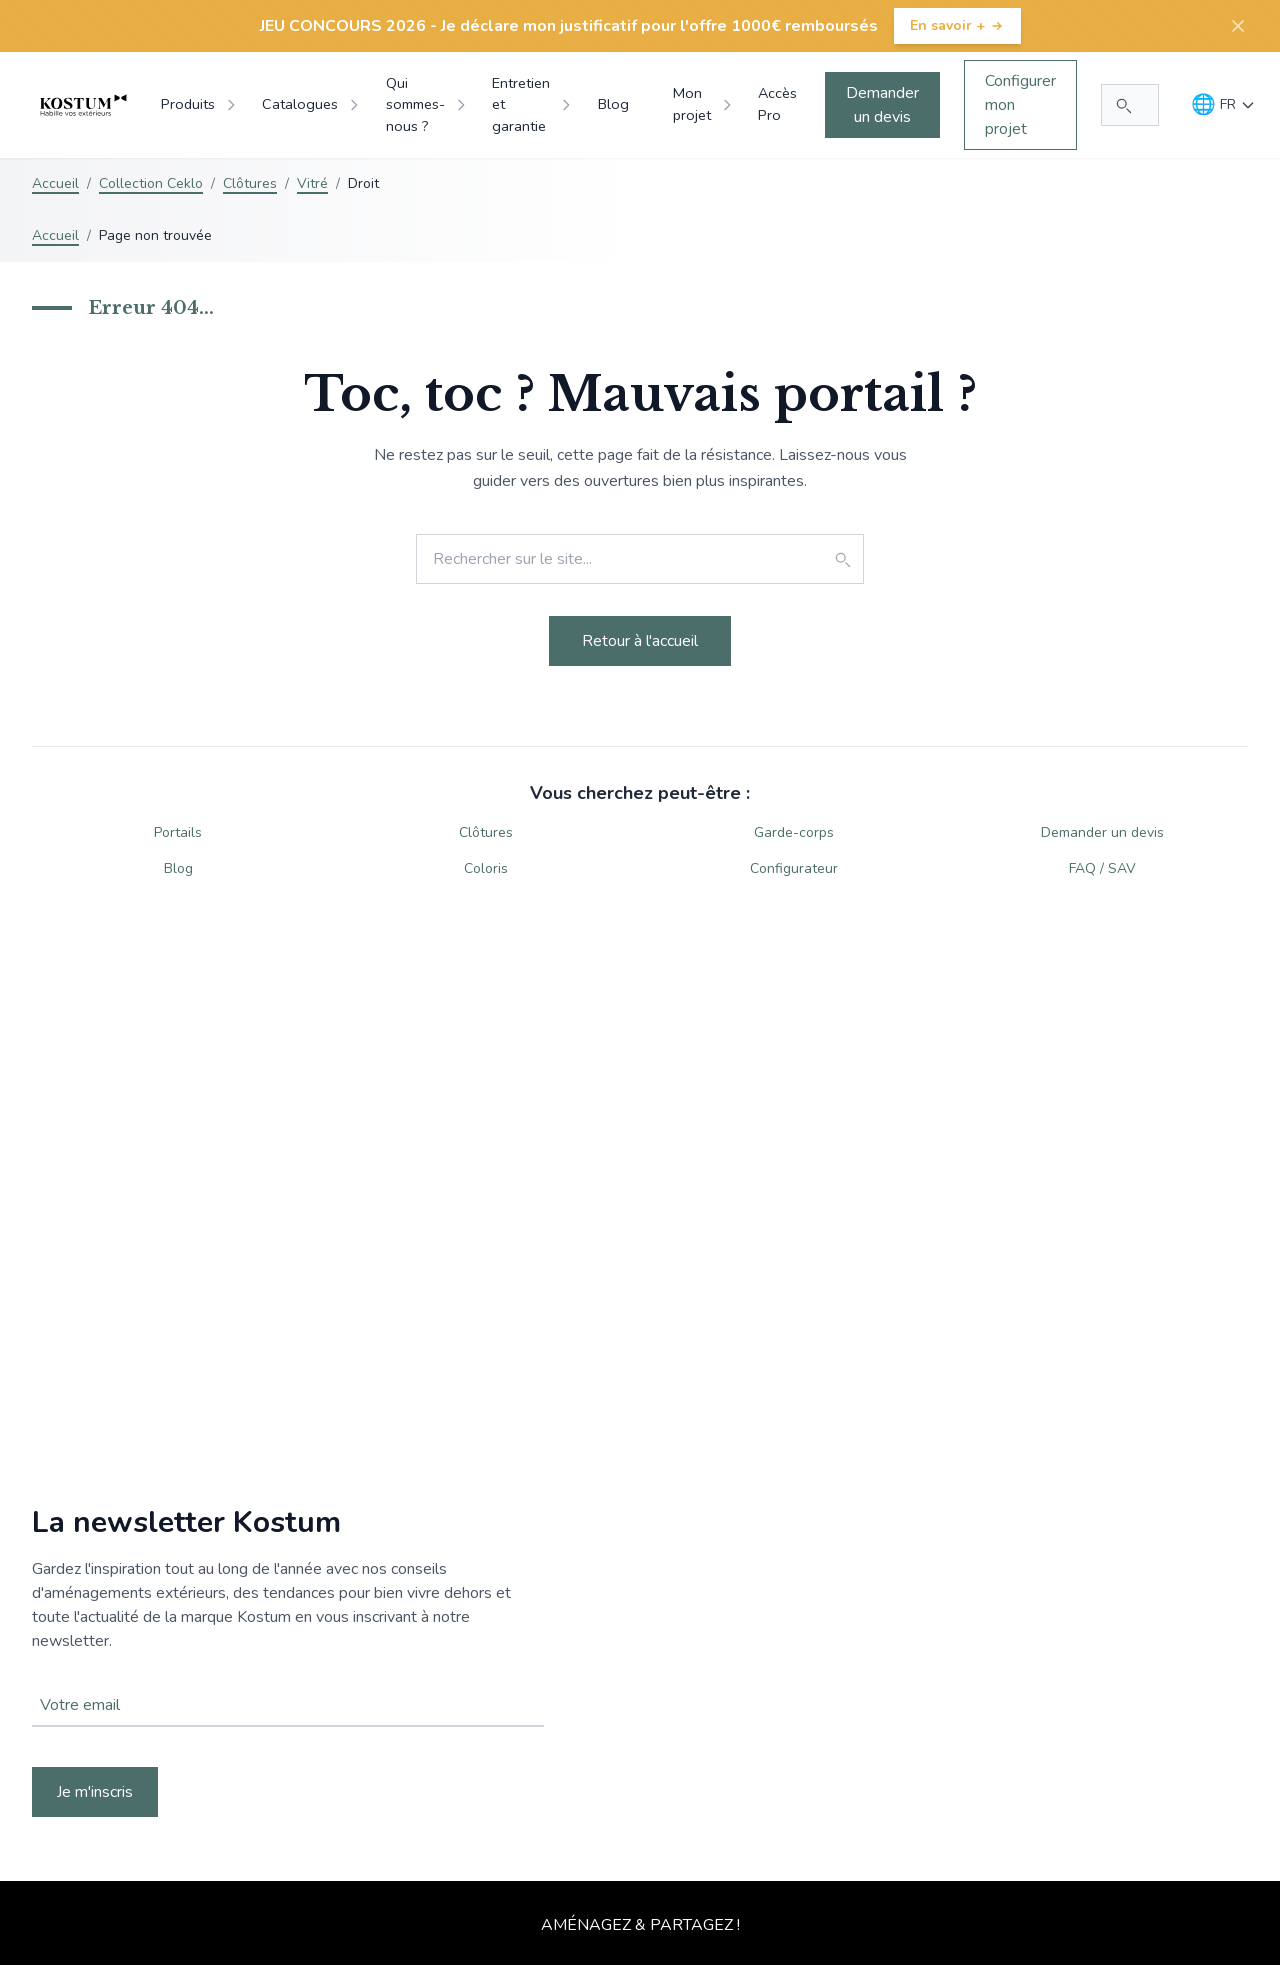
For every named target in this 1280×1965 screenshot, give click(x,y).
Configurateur (794, 868)
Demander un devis (882, 105)
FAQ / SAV (1102, 868)
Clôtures (250, 183)
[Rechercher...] (1130, 105)
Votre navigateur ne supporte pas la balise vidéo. (640, 1661)
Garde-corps (794, 832)
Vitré (312, 183)
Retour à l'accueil (640, 641)
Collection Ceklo (151, 183)
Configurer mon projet (1020, 105)
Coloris (486, 868)
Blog (178, 868)
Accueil (55, 183)
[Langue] (1223, 105)
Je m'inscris (95, 1792)
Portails (178, 832)
